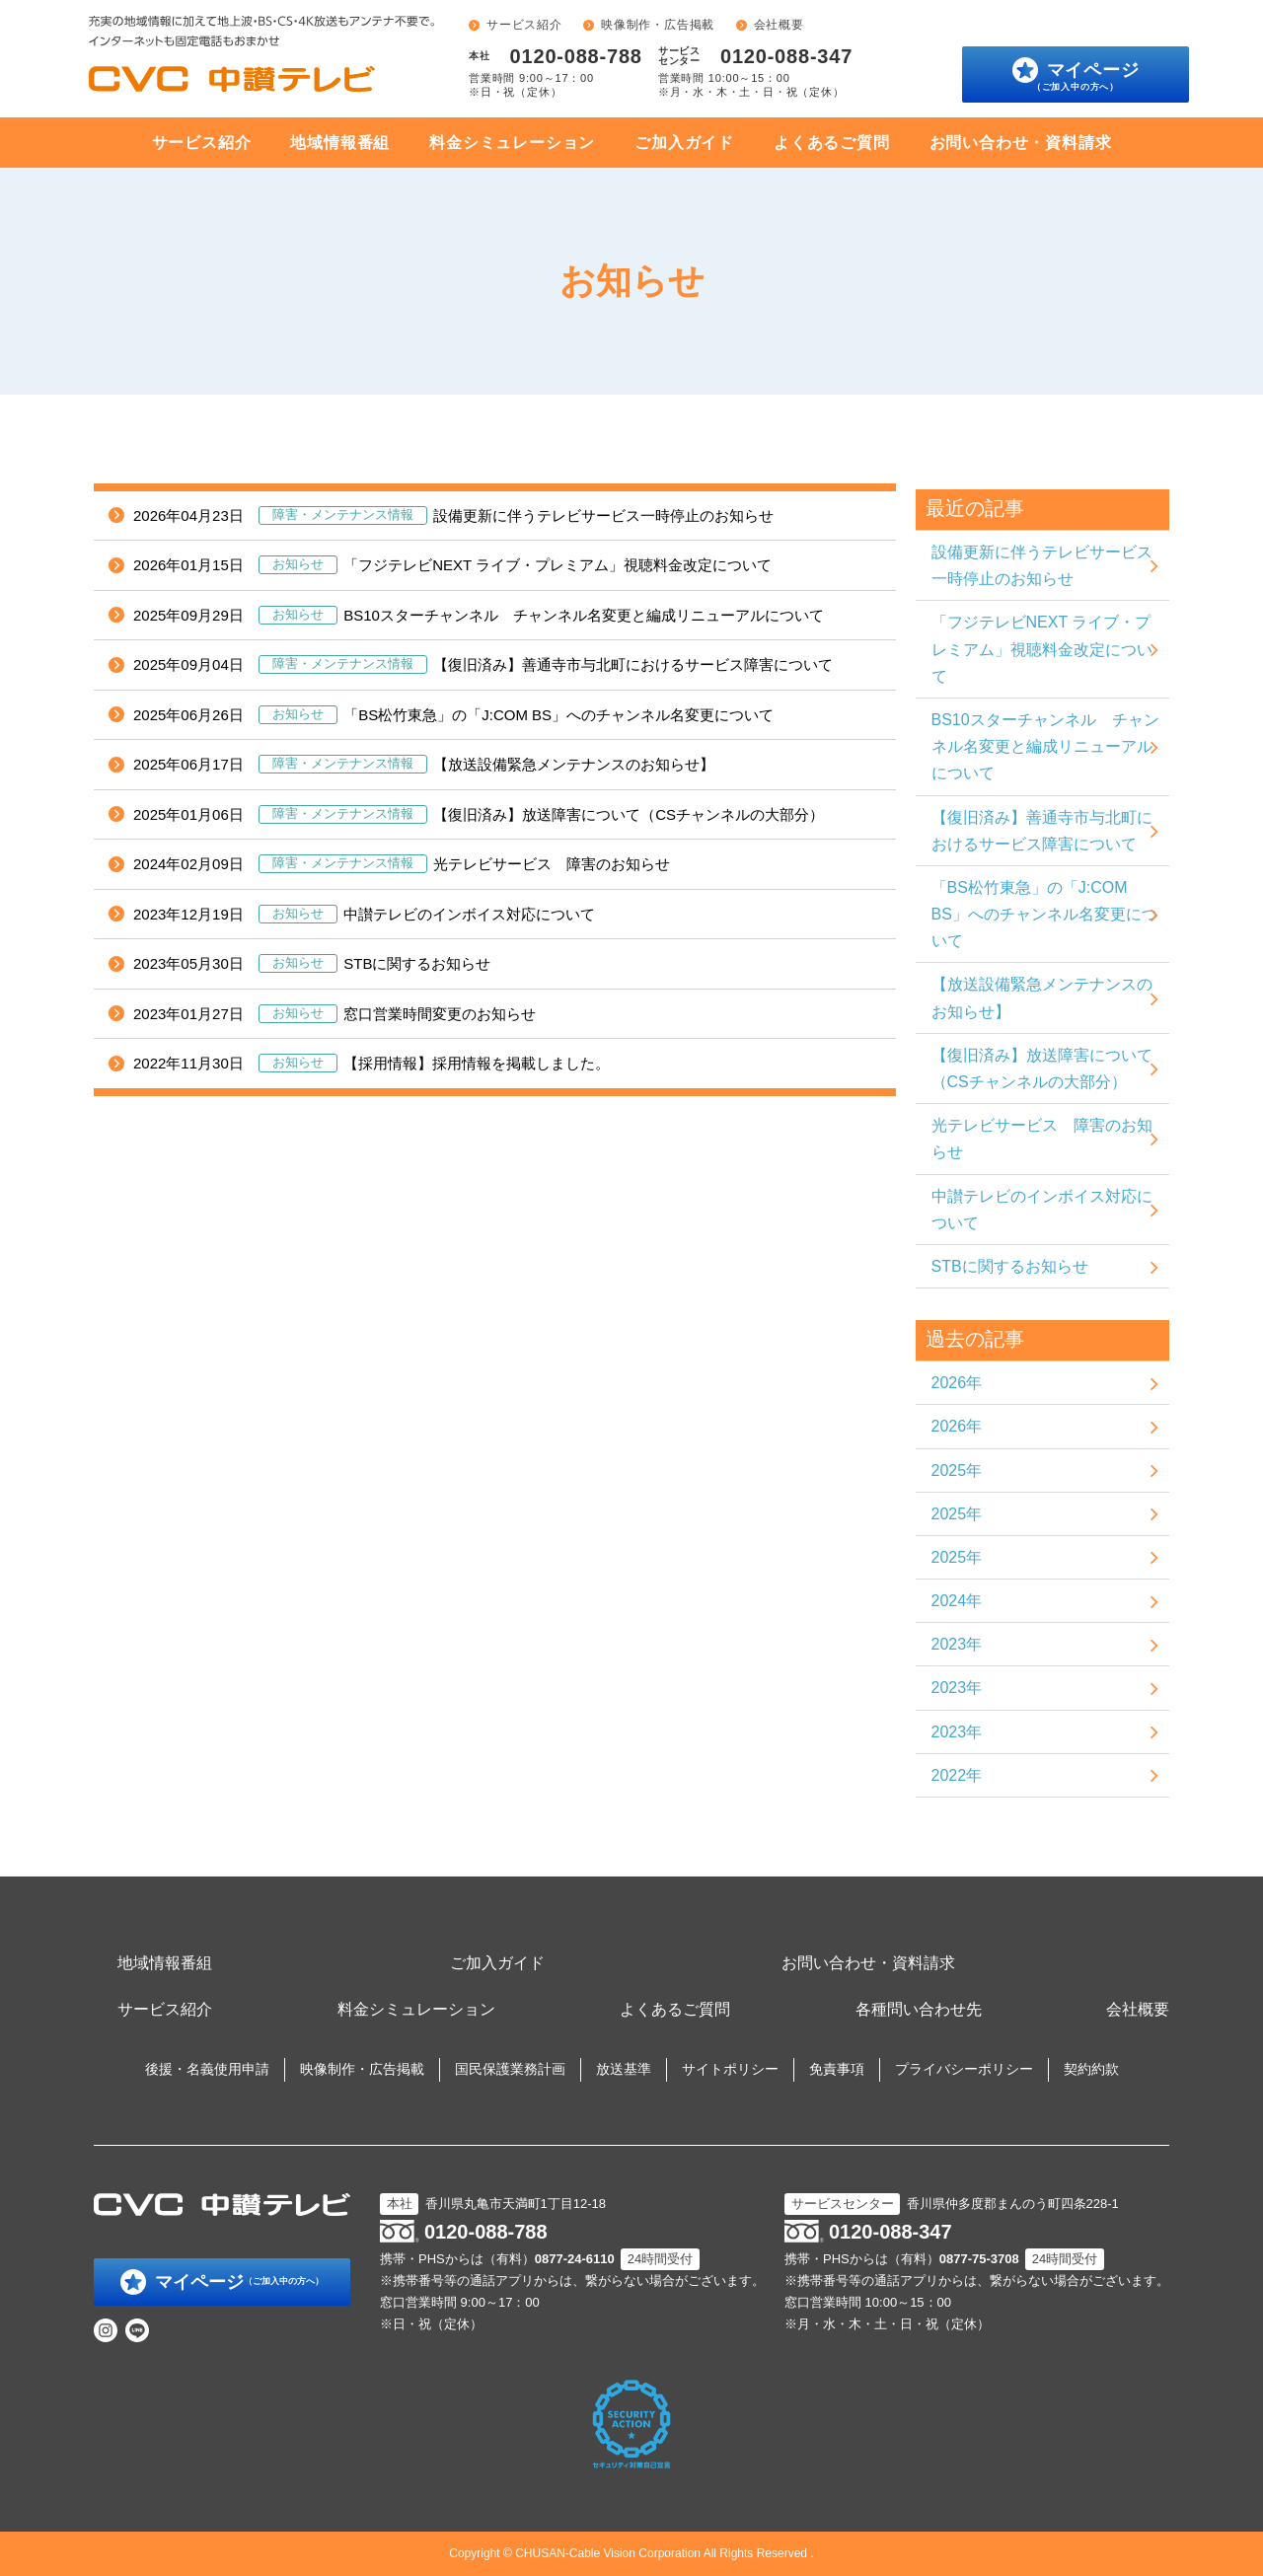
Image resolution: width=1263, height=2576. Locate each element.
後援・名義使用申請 (207, 2069)
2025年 (957, 1470)
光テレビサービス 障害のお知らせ (401, 864)
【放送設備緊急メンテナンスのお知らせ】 (423, 764)
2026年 (957, 1382)
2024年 (957, 1600)
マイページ (1086, 76)
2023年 (957, 1644)
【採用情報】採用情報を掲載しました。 (371, 1063)
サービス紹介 (524, 25)
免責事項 (836, 2069)
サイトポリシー (730, 2069)
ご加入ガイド (684, 142)
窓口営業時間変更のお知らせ (334, 1014)
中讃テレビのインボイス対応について (364, 914)
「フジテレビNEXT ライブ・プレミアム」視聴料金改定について (452, 565)
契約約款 (1091, 2069)
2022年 (957, 1775)
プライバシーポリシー (964, 2069)
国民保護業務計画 (510, 2069)
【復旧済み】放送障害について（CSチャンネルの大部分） (478, 815)
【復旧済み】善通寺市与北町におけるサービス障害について (483, 665)
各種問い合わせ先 (918, 2009)
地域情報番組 (340, 142)
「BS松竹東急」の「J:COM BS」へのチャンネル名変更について (453, 715)
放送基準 (623, 2069)
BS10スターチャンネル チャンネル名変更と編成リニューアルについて (478, 616)
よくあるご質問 (832, 142)
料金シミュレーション (512, 142)
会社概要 (779, 25)
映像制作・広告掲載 (657, 25)
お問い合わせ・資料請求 (1020, 142)
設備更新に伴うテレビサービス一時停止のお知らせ (453, 516)
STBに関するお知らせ (311, 964)
